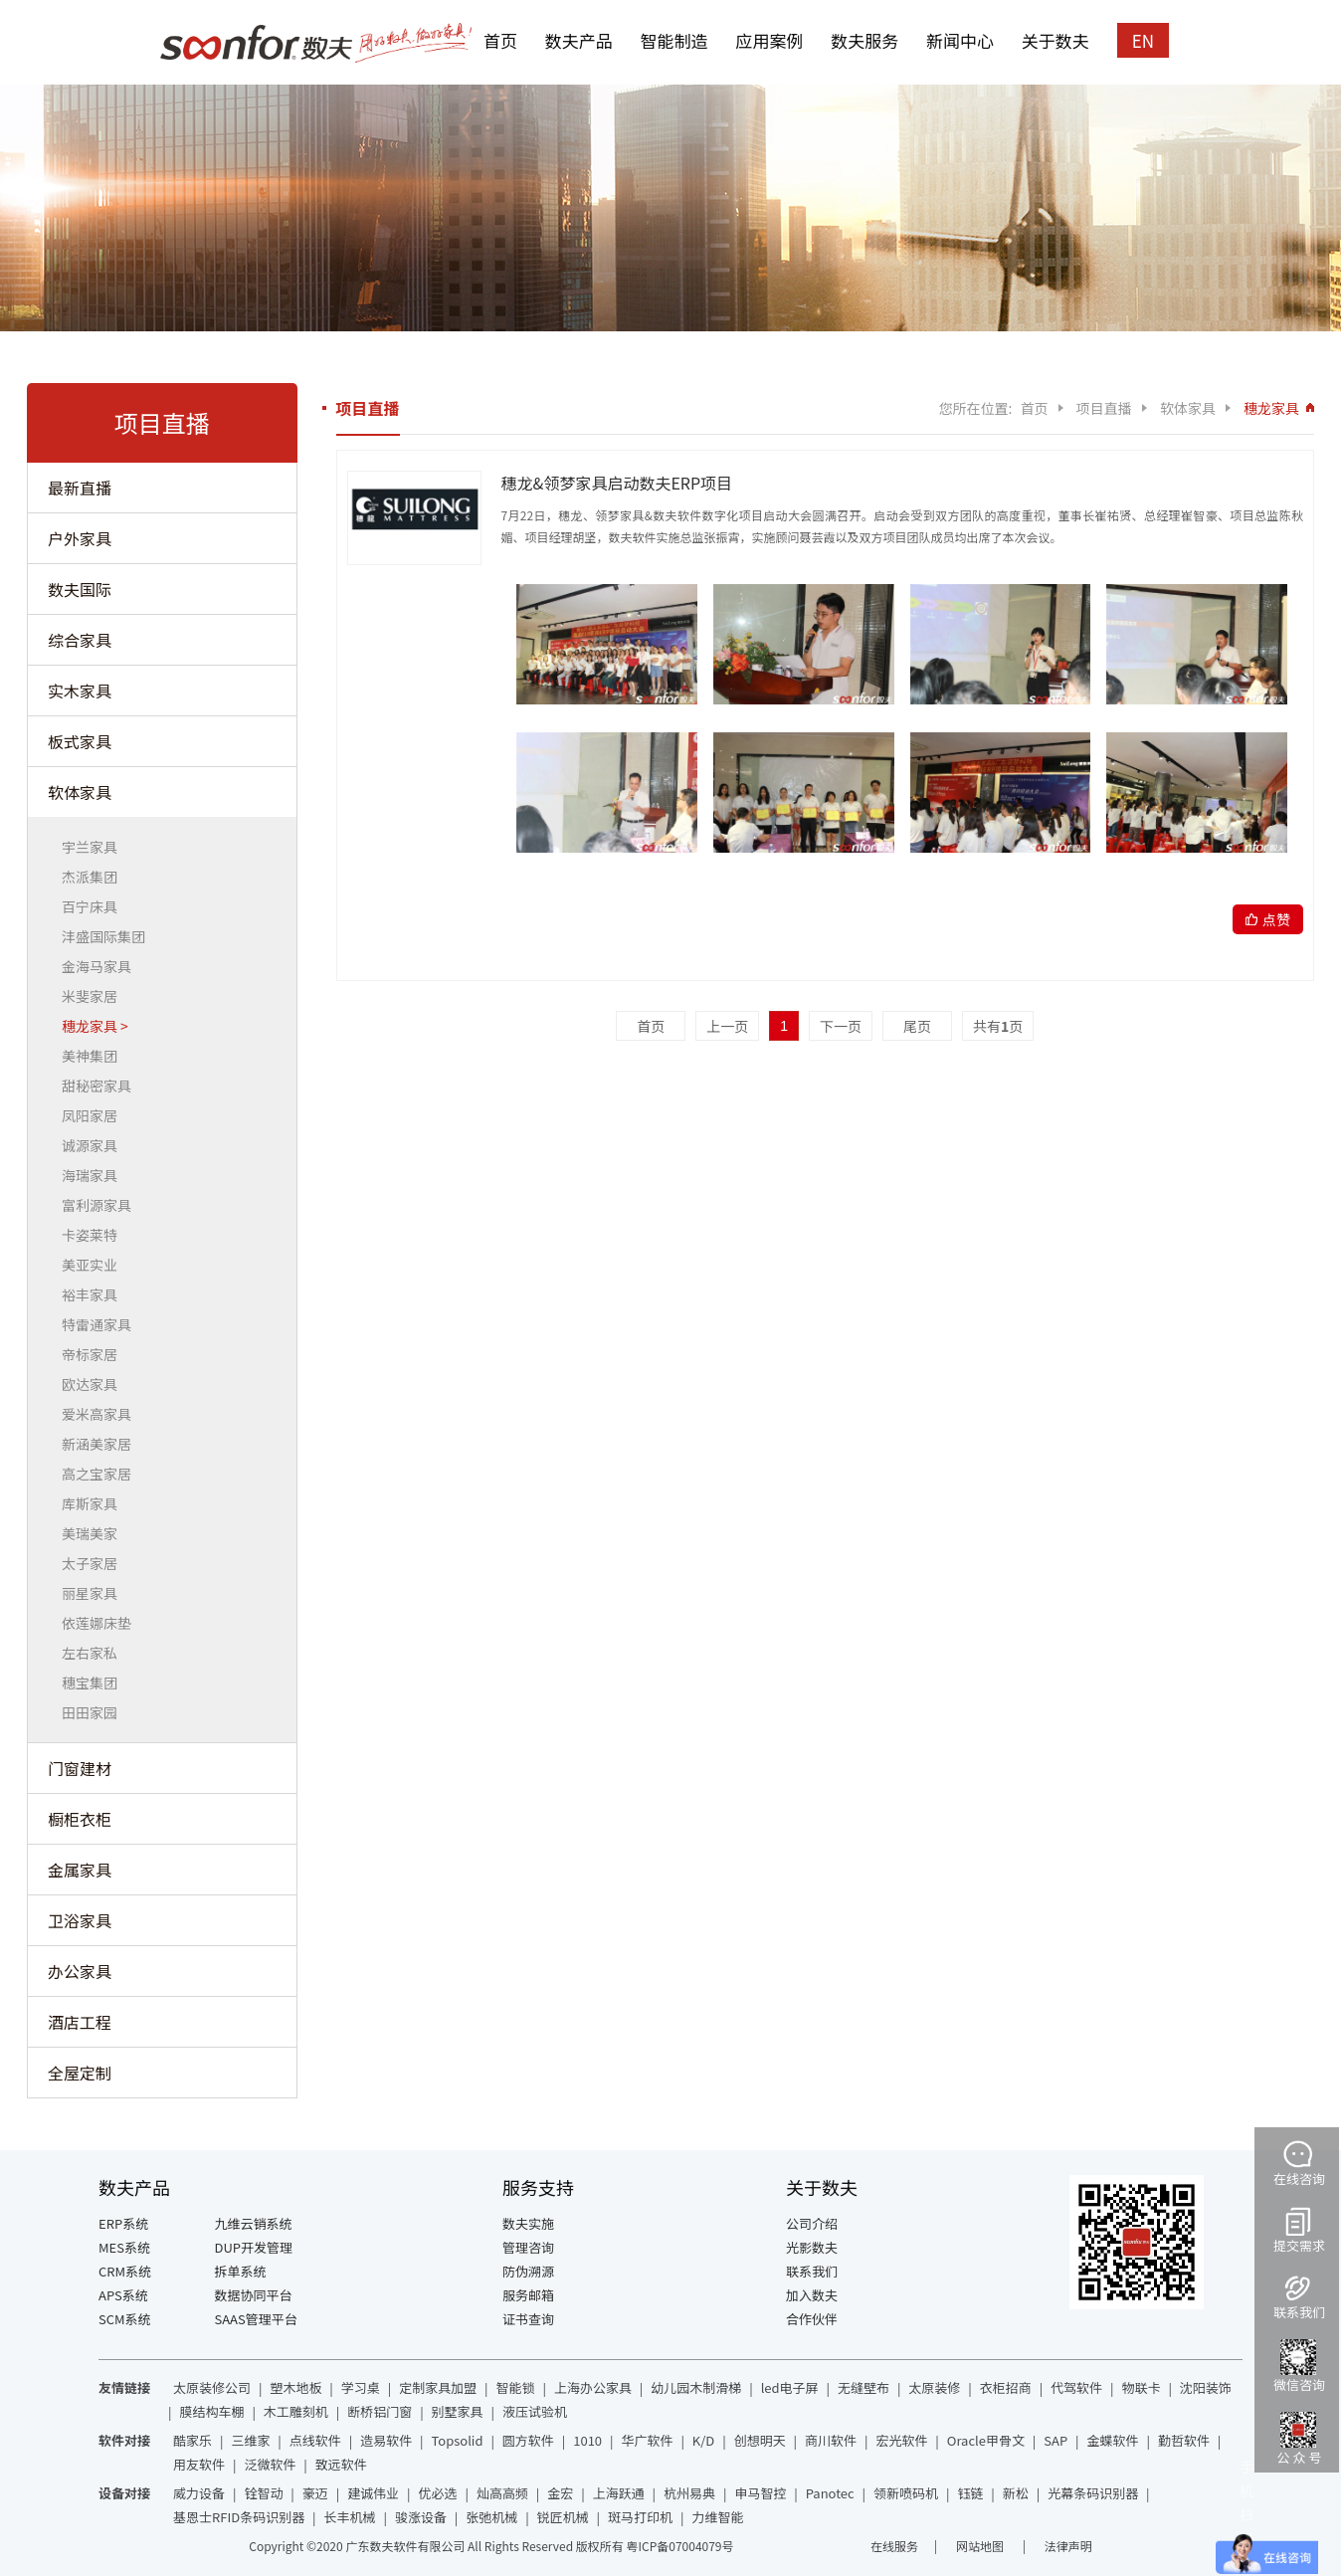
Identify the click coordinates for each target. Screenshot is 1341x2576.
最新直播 (79, 487)
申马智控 (760, 2492)
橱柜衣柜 (79, 1819)
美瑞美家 (95, 1533)
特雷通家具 (102, 1324)
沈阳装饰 (1206, 2387)
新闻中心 (960, 40)
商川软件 (831, 2440)
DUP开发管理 (254, 2247)
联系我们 (812, 2271)
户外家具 (79, 538)
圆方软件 (528, 2440)
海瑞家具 (95, 1175)
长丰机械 (350, 2516)
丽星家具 (95, 1593)
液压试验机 (534, 2411)
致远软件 (341, 2464)
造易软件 (386, 2440)
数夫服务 (864, 40)
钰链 (970, 2492)
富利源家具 (102, 1205)
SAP (1055, 2440)
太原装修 (934, 2387)
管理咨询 (528, 2247)
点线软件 (315, 2440)
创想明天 (760, 2440)
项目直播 (1104, 408)
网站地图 (981, 2545)
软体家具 (79, 792)
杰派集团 (95, 877)
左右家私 (95, 1653)
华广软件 (646, 2440)
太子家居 (95, 1563)
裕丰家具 (95, 1294)
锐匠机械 (563, 2516)
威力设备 (199, 2492)
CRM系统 (124, 2271)
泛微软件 (269, 2464)
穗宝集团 (95, 1682)
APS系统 (123, 2294)
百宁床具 (95, 906)
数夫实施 (528, 2223)
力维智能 (717, 2516)
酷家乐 (192, 2440)
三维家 (250, 2440)
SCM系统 (124, 2318)
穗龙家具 (95, 1026)
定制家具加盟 (438, 2387)
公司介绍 (812, 2223)
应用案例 (769, 40)
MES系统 (124, 2247)
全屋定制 (79, 2072)
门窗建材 (79, 1768)
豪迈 (315, 2492)
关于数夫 (1055, 40)
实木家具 (79, 690)
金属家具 (79, 1870)
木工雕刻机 (296, 2411)
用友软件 (199, 2464)
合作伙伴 (812, 2318)
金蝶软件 (1113, 2440)
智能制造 (674, 40)
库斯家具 (95, 1503)
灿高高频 (502, 2492)
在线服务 (894, 2545)
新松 (1016, 2492)
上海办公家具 (593, 2387)
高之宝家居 (102, 1474)
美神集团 (95, 1056)
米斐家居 (95, 996)
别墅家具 (457, 2411)
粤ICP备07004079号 (679, 2545)
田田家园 (95, 1712)
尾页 (917, 1026)
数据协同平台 (253, 2294)
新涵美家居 (102, 1444)
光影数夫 (812, 2247)
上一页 (727, 1026)
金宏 (560, 2492)
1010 (587, 2440)
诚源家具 (95, 1145)
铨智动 (263, 2492)
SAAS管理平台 (256, 2318)
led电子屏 (790, 2387)
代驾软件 (1076, 2387)
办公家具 (79, 1971)
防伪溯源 (528, 2271)
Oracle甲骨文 (986, 2440)
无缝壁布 (863, 2387)
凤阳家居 (95, 1115)
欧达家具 (95, 1384)
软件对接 (124, 2440)
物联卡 (1140, 2387)
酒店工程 (79, 2022)
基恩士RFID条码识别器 (238, 2516)
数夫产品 (579, 40)
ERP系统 (123, 2223)
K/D (703, 2440)
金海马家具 (102, 966)
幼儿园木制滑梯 (696, 2387)
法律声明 (1068, 2545)
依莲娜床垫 (102, 1623)
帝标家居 (95, 1354)
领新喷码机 (905, 2492)
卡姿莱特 (95, 1235)
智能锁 (515, 2387)
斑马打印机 (640, 2516)
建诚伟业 (373, 2492)
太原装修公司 (212, 2387)
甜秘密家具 (102, 1085)
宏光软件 (901, 2440)
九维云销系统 (253, 2223)
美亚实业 (95, 1265)
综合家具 (79, 640)
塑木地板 (295, 2387)
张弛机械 (491, 2516)
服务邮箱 (528, 2294)
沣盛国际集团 (109, 936)
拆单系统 (241, 2271)
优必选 (438, 2492)
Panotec (830, 2492)
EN (1143, 40)
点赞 (1276, 919)
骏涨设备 (421, 2516)
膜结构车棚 (211, 2411)
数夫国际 (79, 589)
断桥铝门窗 (379, 2411)
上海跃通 (619, 2492)
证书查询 (528, 2318)
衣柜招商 (1006, 2387)
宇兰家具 (95, 847)
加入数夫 (812, 2294)
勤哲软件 (1184, 2440)
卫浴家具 (79, 1920)
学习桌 (360, 2387)
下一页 (841, 1026)
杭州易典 (689, 2492)
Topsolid (457, 2440)
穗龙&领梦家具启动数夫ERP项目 (617, 483)
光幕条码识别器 (1093, 2492)
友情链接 (124, 2387)
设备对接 (124, 2492)
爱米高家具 (102, 1414)
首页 (500, 40)
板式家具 (79, 741)
